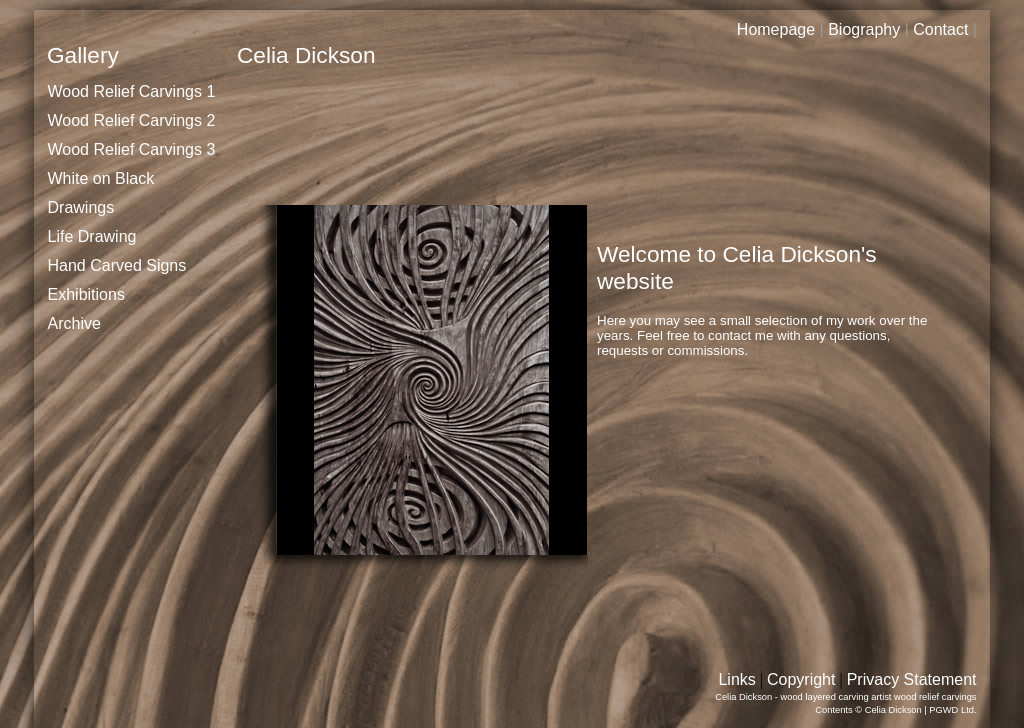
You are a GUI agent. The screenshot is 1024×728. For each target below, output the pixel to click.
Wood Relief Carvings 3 (132, 149)
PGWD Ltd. (952, 710)
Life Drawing (92, 236)
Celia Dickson (893, 710)
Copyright (801, 679)
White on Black (101, 178)
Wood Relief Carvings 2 (132, 120)
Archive (74, 323)
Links (736, 679)
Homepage (776, 29)
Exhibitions (86, 294)
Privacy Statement (912, 679)
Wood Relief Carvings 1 (132, 91)
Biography (864, 29)
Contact (940, 29)
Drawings (81, 207)
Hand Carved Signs (117, 265)
